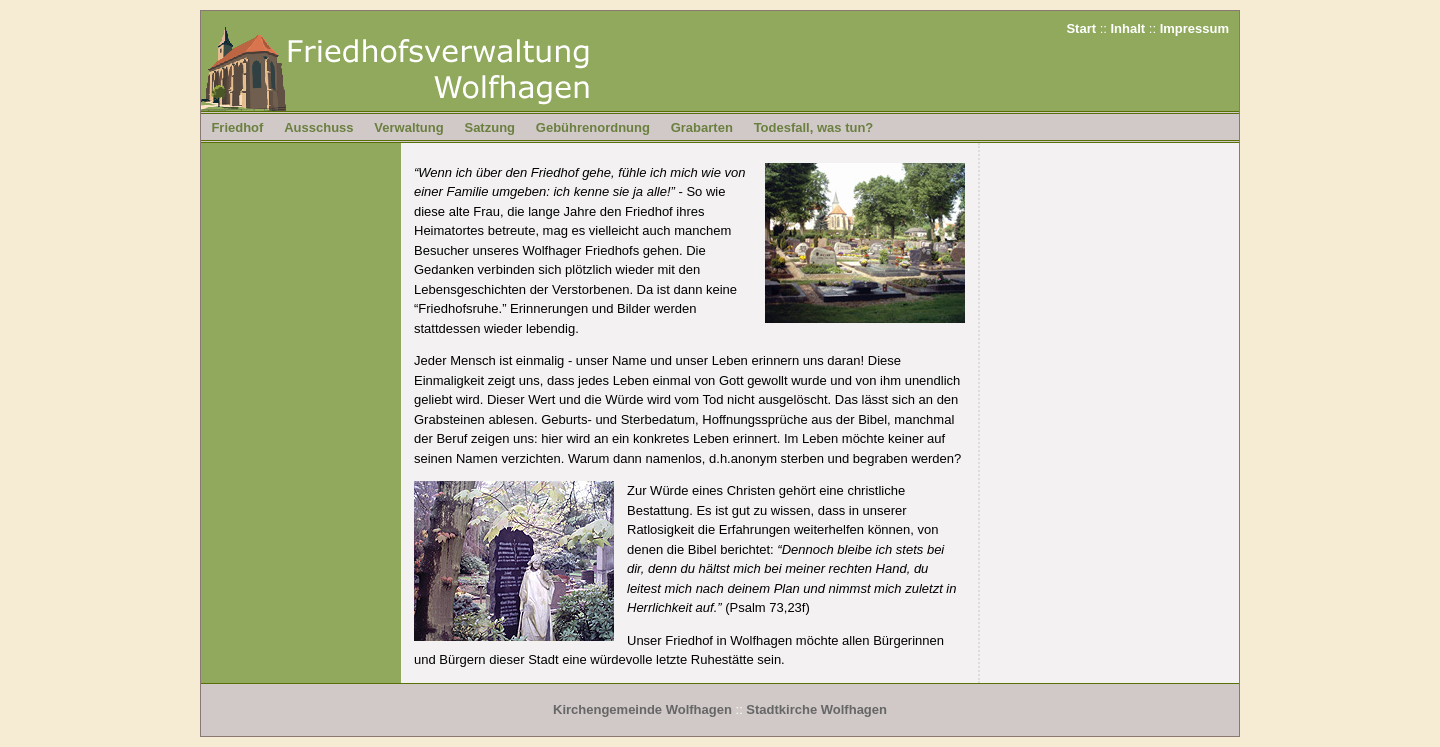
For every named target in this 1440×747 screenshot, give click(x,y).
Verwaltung (408, 127)
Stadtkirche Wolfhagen (816, 709)
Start (1081, 28)
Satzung (489, 127)
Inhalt (1128, 28)
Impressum (1194, 28)
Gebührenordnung (593, 127)
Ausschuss (318, 127)
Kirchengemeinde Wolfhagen (642, 709)
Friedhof (237, 127)
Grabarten (702, 127)
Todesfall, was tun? (814, 127)
